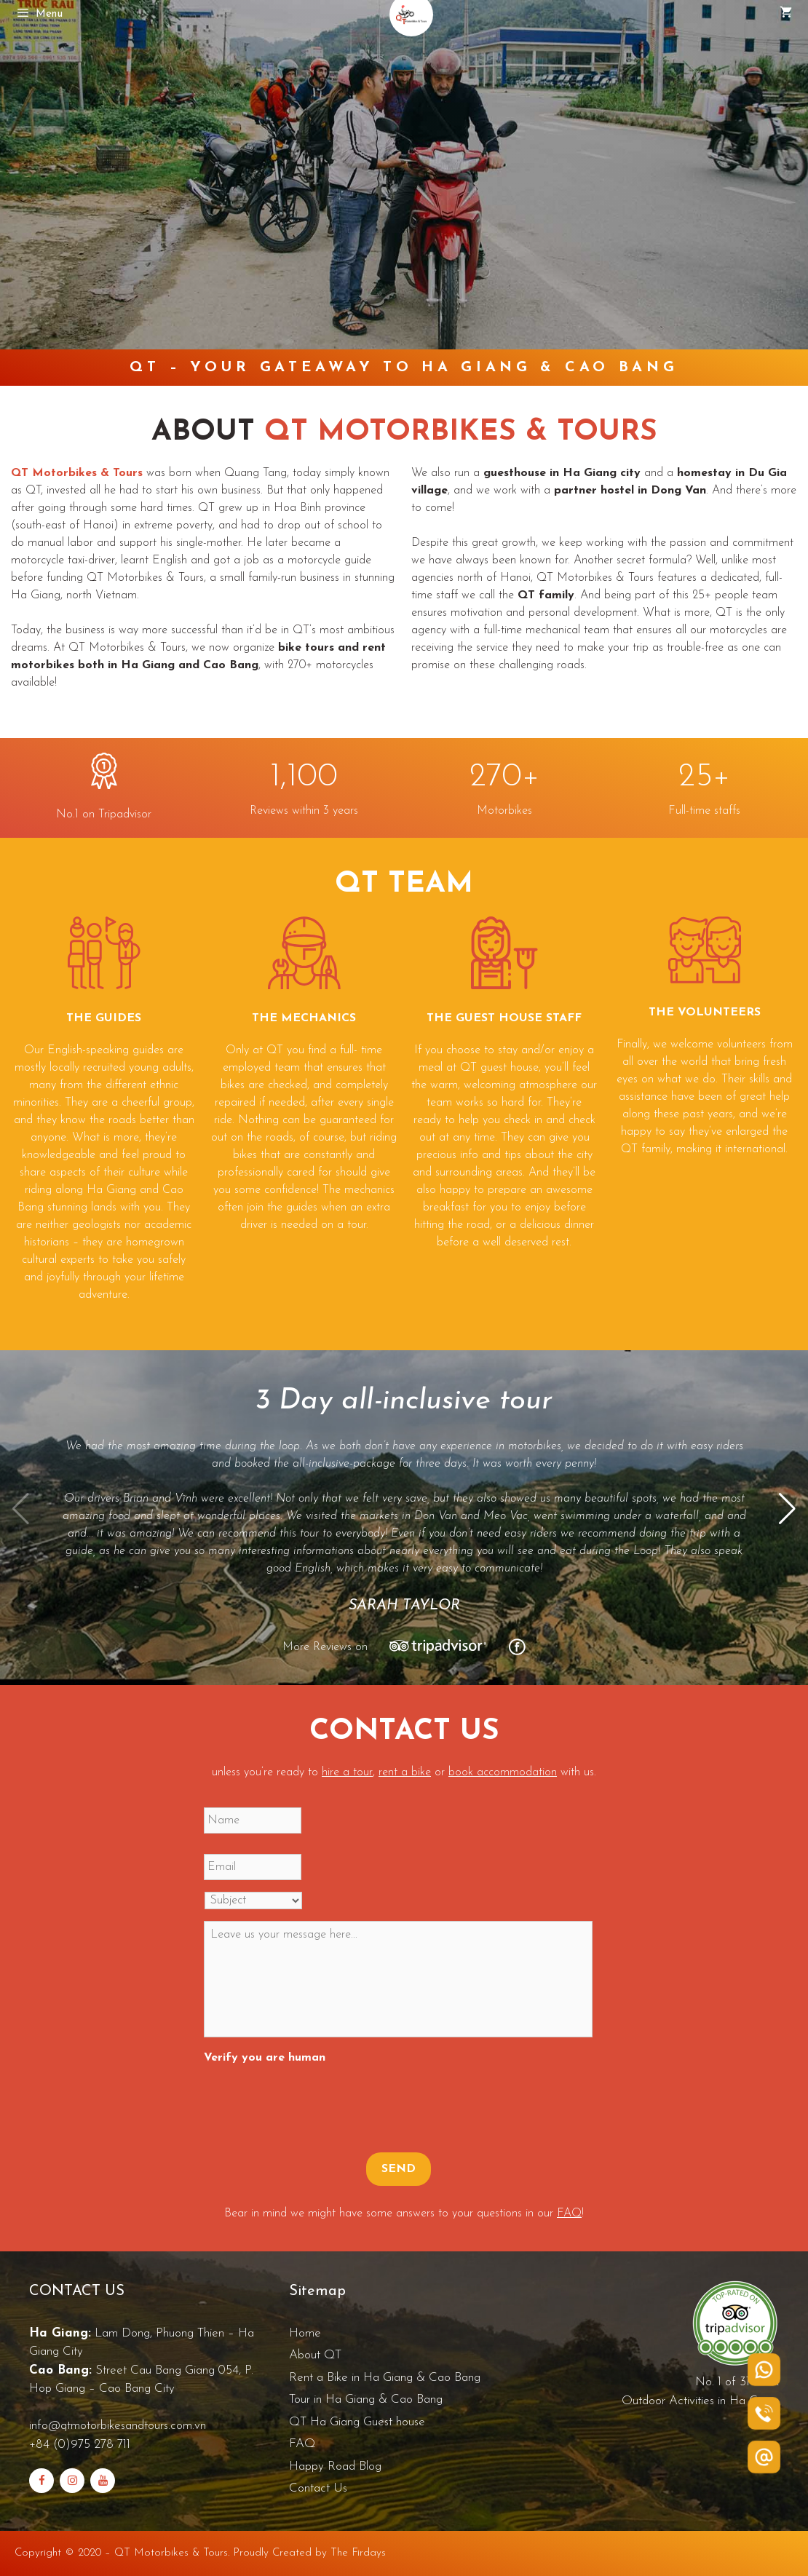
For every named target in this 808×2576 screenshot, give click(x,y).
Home (305, 2333)
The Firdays (358, 2553)
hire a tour (347, 1772)
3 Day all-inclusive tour (404, 1401)
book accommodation (502, 1772)
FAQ (569, 2213)
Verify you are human (264, 2058)
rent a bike (405, 1772)
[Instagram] (72, 2480)
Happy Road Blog (335, 2466)
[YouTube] (102, 2480)
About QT (315, 2355)
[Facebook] (41, 2480)
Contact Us (318, 2488)
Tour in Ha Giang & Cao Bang (366, 2399)
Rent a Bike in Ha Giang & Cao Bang (384, 2377)
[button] (787, 1509)
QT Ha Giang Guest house (357, 2422)
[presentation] (314, 2100)
